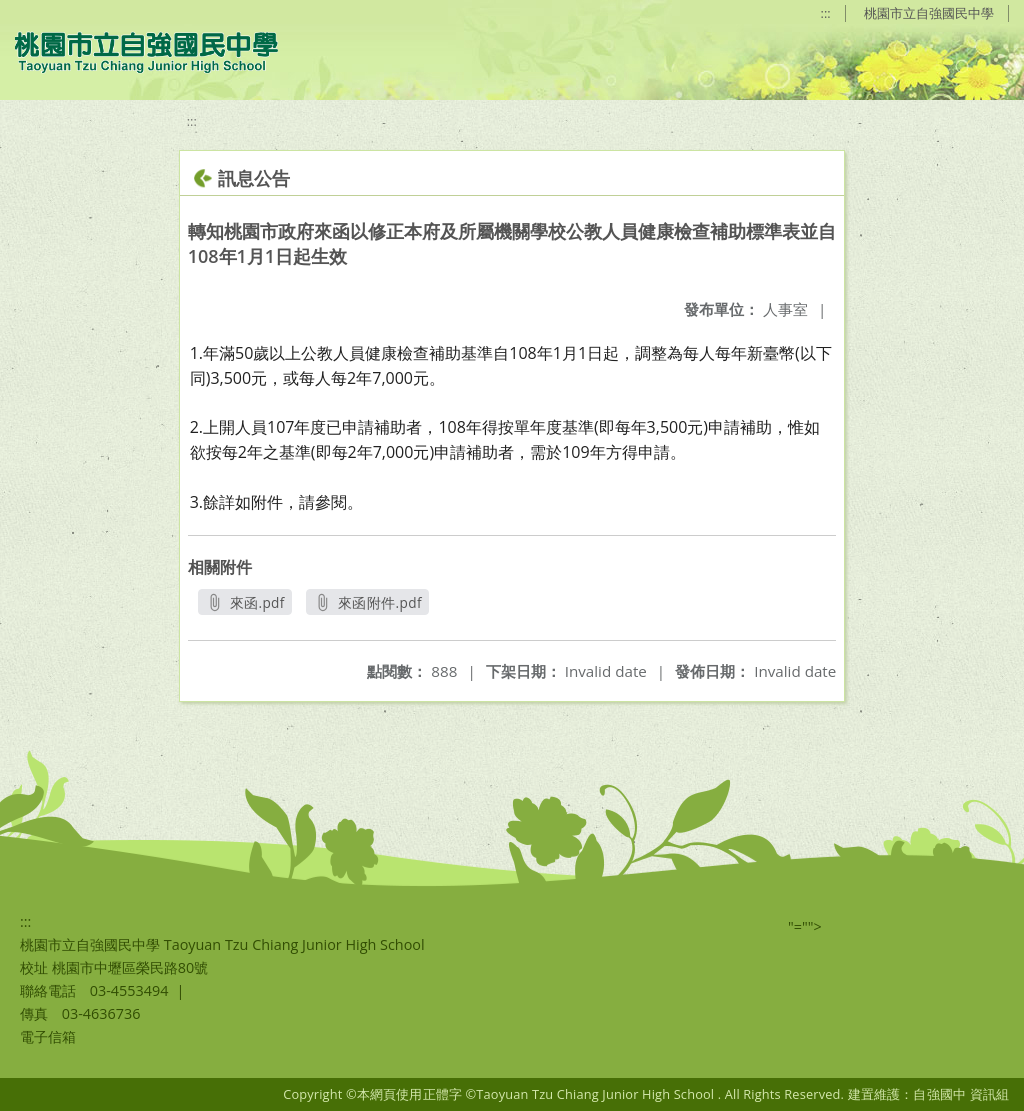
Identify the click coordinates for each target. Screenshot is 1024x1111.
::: (826, 13)
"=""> (805, 926)
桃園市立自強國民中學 (929, 13)
